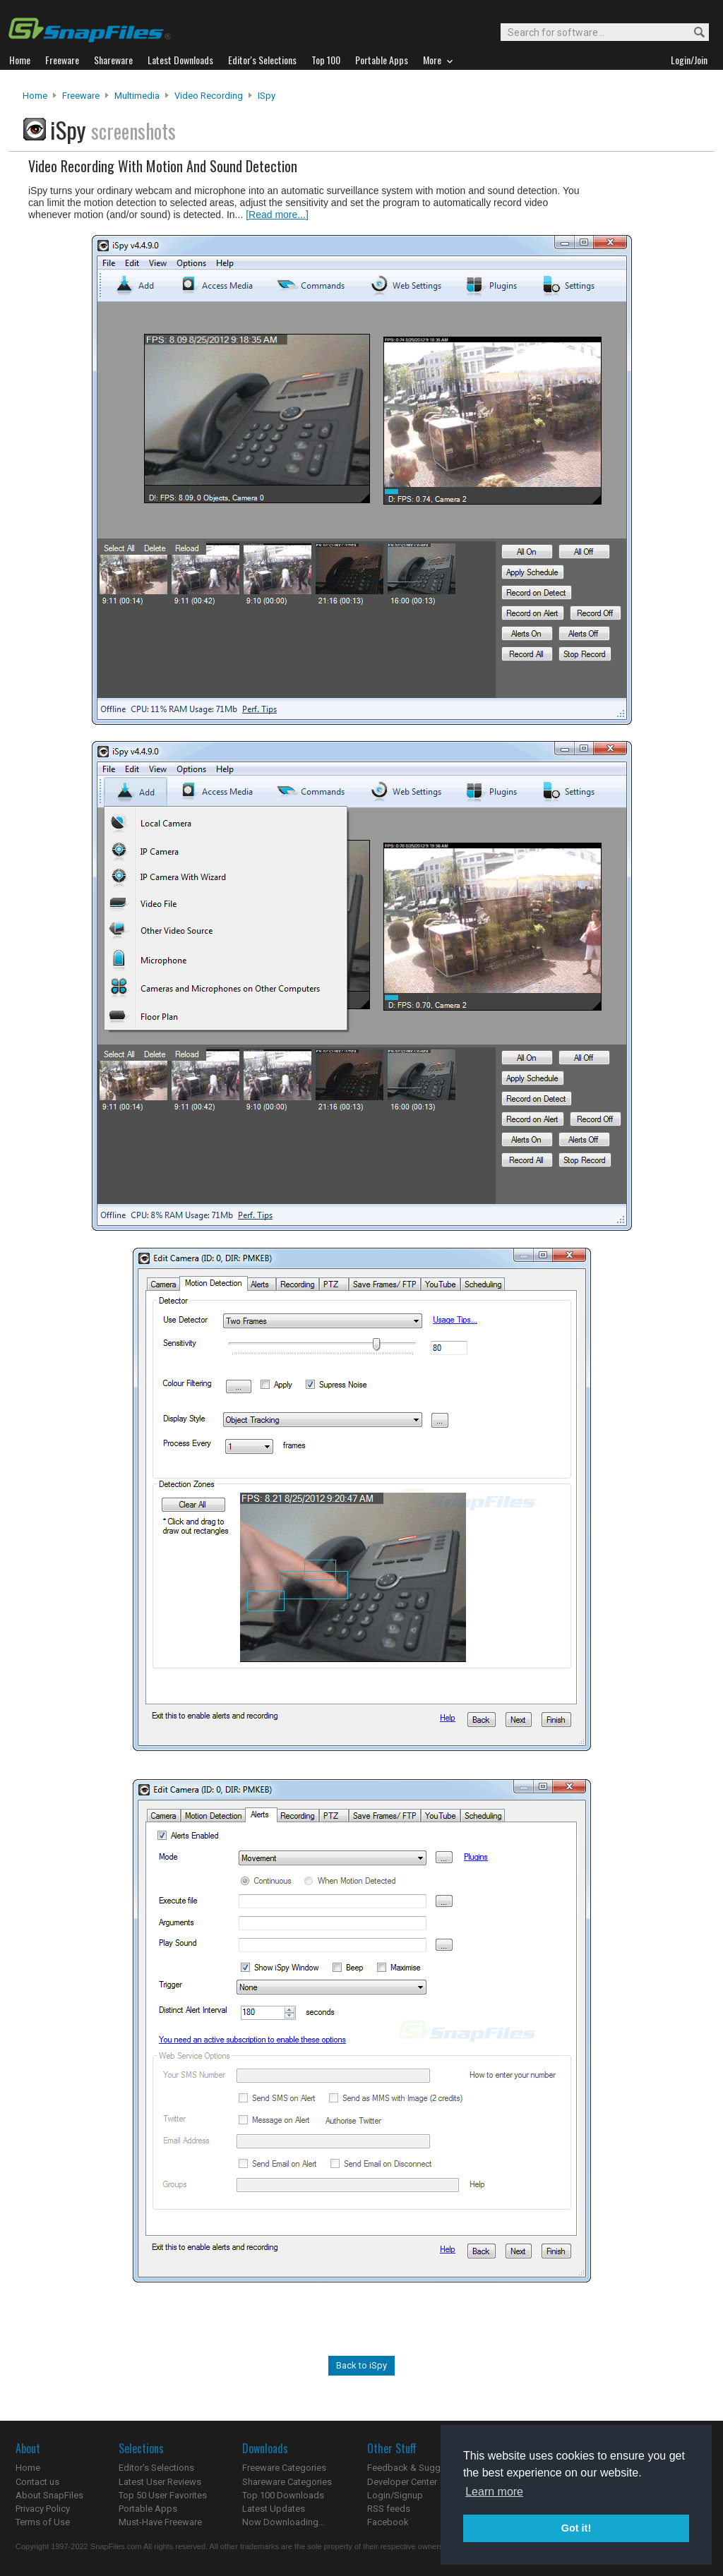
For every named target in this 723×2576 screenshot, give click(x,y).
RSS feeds (388, 2508)
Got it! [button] (576, 2528)
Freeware (81, 95)
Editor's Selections (156, 2467)
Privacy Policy (43, 2508)
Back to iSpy (361, 2365)
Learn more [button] (494, 2492)
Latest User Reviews (160, 2481)
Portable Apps (148, 2508)
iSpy (266, 95)
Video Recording (208, 95)
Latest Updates (273, 2508)
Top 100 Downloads (283, 2495)
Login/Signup (395, 2495)
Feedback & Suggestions (419, 2467)
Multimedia (137, 95)
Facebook (388, 2522)
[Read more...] (277, 214)
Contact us (37, 2481)
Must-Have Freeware (160, 2522)
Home (35, 95)
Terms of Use (43, 2522)
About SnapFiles (49, 2495)
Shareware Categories (287, 2481)
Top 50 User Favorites (163, 2495)
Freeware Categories (284, 2467)
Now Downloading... (283, 2522)
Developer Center (402, 2481)
